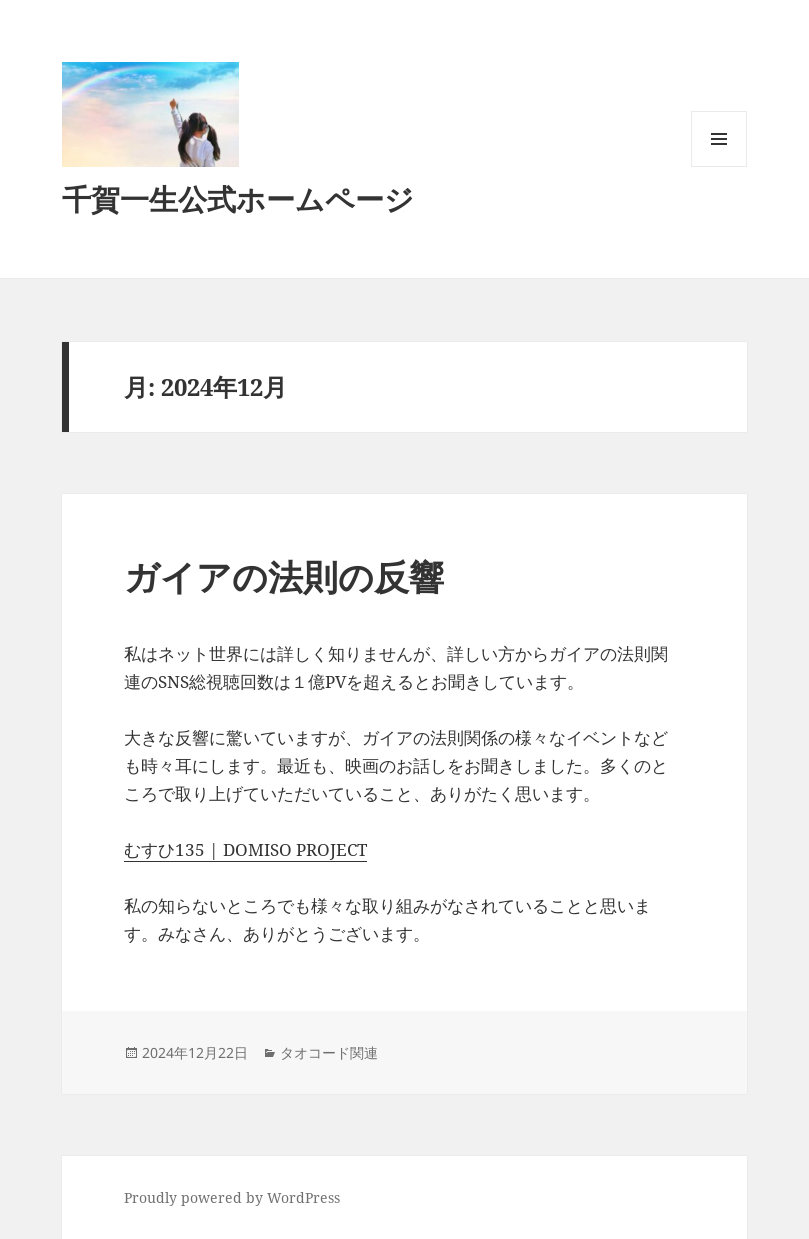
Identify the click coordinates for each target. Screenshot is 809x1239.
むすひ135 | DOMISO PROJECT (245, 849)
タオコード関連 (329, 1052)
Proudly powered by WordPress (232, 1197)
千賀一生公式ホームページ (238, 198)
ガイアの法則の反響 (284, 576)
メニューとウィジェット (719, 166)
